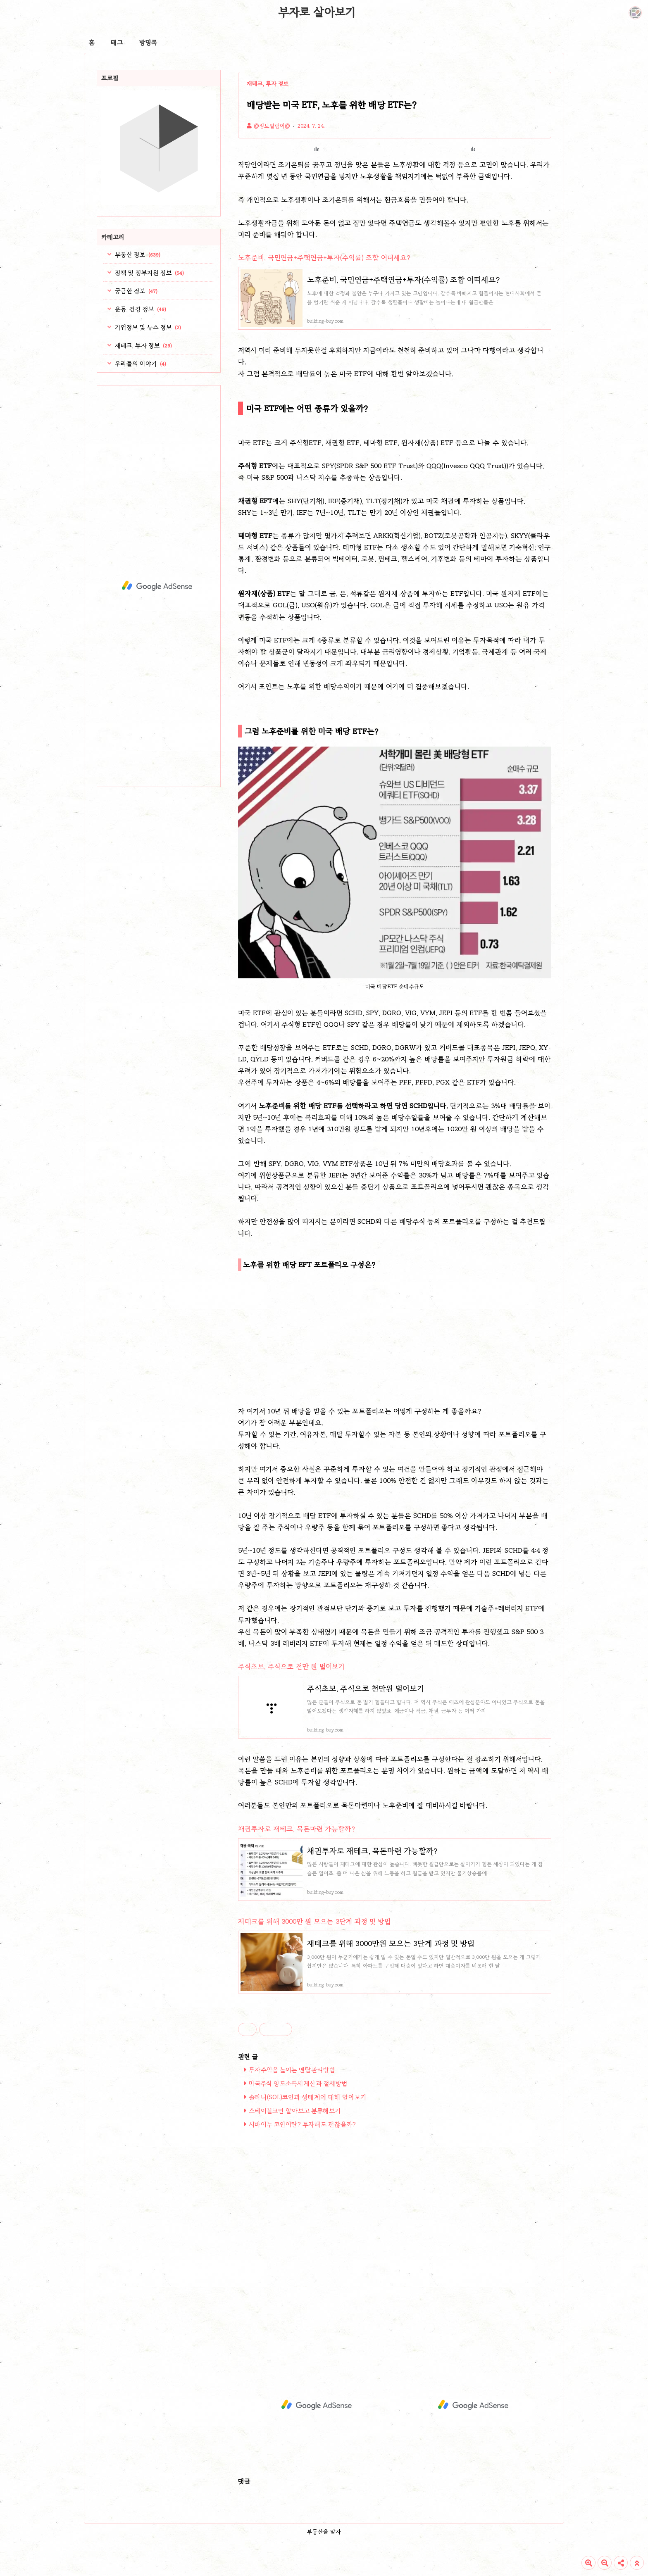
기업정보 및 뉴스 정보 (147, 327)
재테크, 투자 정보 (142, 345)
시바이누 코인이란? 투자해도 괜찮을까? (302, 2124)
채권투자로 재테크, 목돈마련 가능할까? (296, 1829)
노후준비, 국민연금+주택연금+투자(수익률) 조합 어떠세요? (324, 258)
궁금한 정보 (135, 291)
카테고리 (112, 237)
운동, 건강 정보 (139, 309)
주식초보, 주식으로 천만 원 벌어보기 (291, 1666)
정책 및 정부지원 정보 (148, 272)
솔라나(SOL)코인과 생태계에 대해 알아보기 (307, 2097)
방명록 (148, 42)
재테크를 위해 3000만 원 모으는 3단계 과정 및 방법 (314, 1921)
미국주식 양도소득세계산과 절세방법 (298, 2083)
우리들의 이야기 (139, 363)
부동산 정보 (136, 254)
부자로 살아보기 (316, 12)
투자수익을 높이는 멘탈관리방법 (292, 2070)
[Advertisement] (394, 1336)
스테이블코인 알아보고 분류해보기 (295, 2111)
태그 (117, 42)
